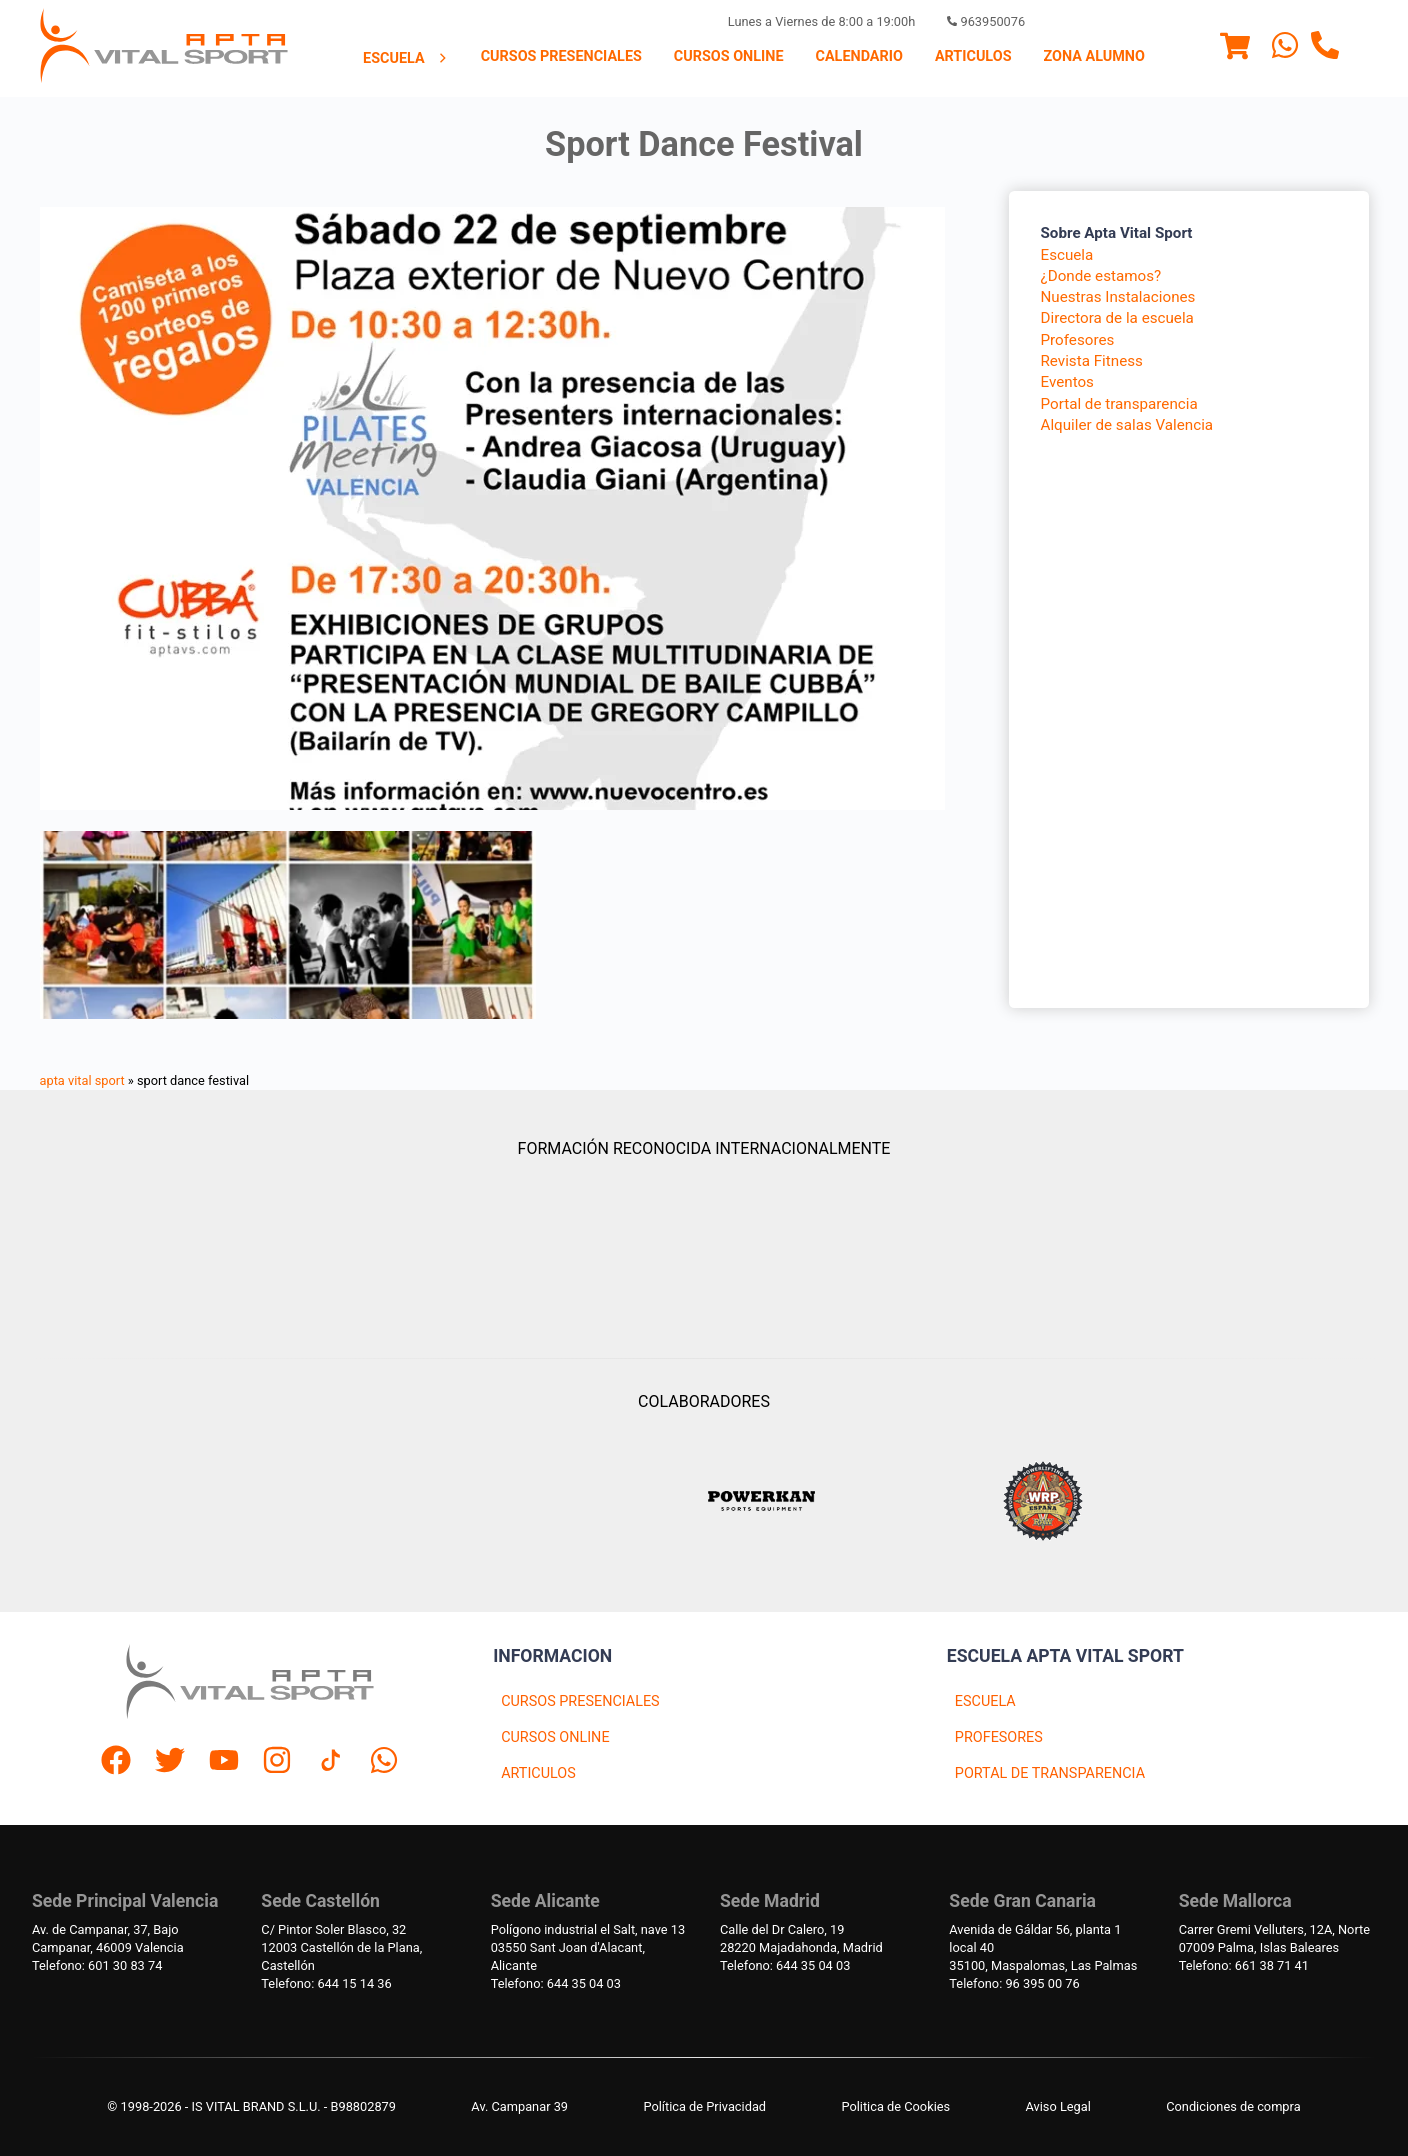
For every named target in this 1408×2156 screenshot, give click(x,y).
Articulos (973, 56)
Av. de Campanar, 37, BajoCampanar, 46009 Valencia (108, 1938)
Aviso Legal (1058, 2106)
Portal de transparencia (1119, 404)
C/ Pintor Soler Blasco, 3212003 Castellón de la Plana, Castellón (341, 1947)
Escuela (406, 58)
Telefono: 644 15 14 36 (326, 1983)
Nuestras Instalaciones (1118, 297)
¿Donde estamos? (1101, 276)
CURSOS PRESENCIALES (580, 1701)
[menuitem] (406, 58)
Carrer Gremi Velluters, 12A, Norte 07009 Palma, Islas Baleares (1274, 1938)
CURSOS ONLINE (555, 1737)
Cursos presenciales (561, 56)
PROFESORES (999, 1737)
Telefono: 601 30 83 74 (97, 1965)
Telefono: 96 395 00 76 (1014, 1983)
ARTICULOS (538, 1773)
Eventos (1067, 382)
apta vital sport (82, 1080)
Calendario (859, 56)
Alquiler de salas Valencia (1127, 425)
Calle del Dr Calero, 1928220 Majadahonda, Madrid (801, 1938)
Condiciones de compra (1233, 2106)
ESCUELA (985, 1701)
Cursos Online (729, 56)
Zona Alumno (1094, 56)
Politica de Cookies (895, 2106)
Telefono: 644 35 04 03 (556, 1983)
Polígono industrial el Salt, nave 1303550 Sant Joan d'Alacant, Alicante (588, 1947)
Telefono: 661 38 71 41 (1244, 1965)
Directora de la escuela (1117, 318)
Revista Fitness (1092, 361)
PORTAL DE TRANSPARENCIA (1050, 1773)
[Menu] (1235, 49)
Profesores (1078, 340)
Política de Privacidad (704, 2106)
